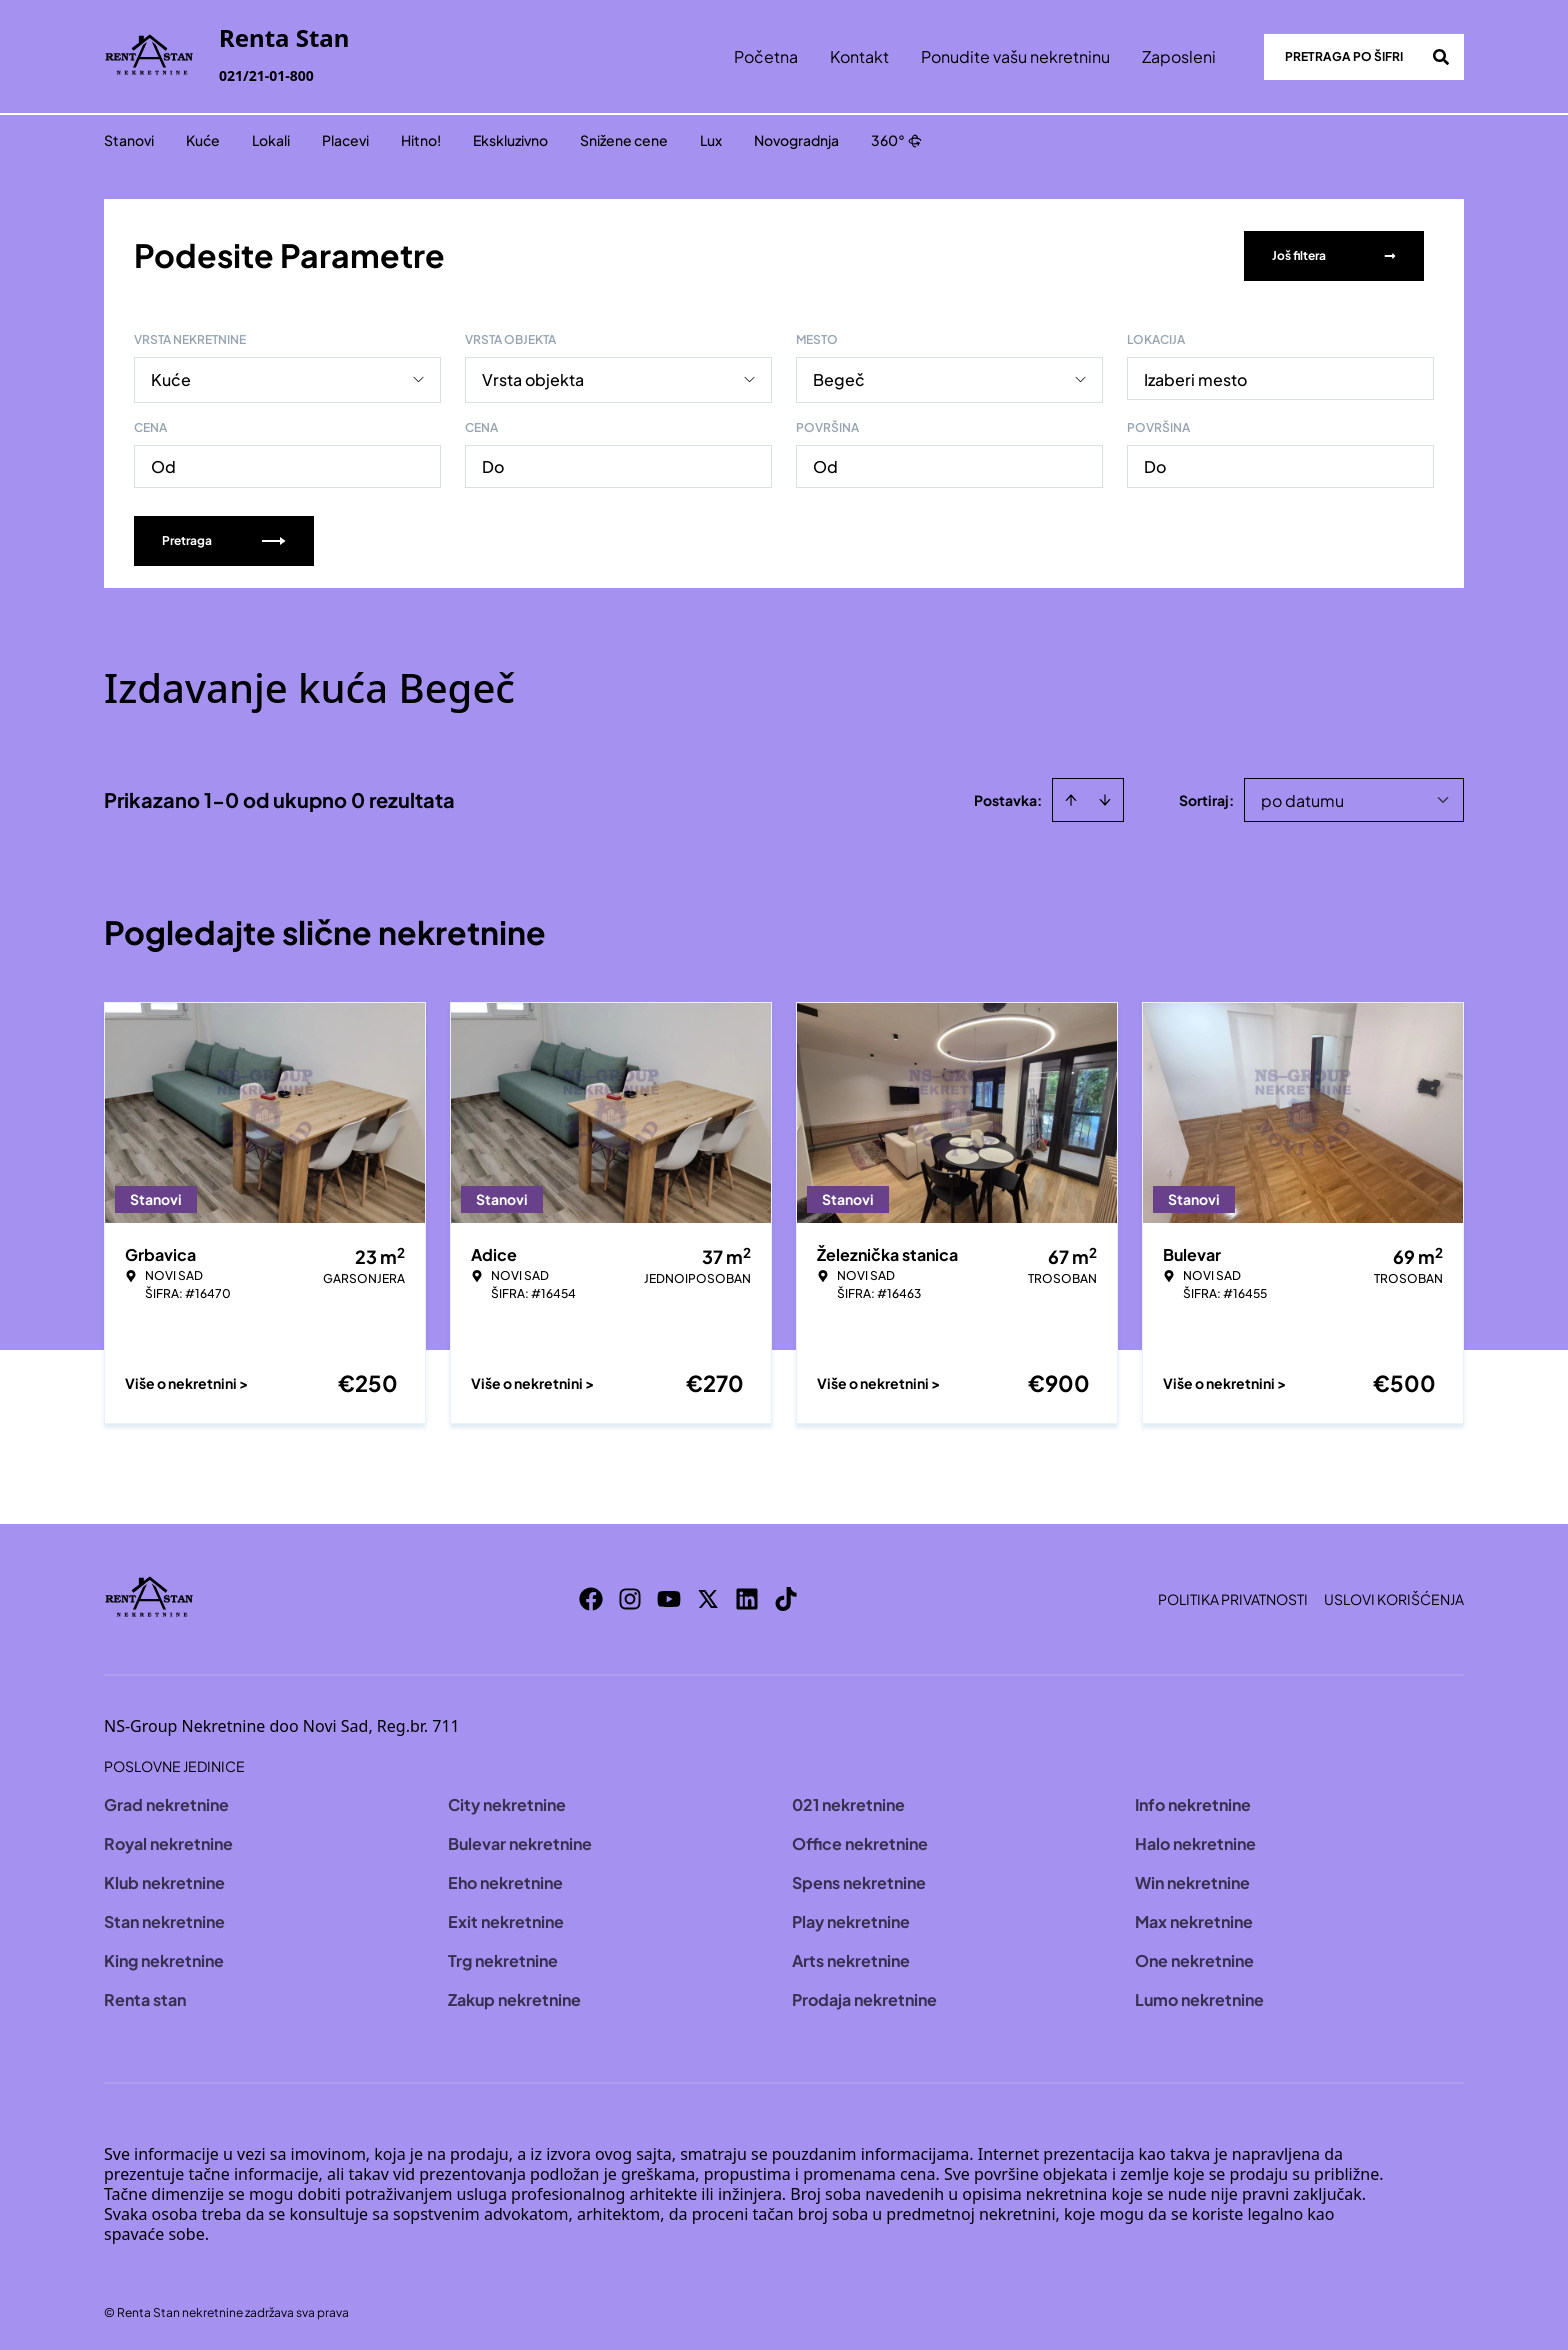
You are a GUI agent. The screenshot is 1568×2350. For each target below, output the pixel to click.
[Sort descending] (1105, 798)
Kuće (203, 140)
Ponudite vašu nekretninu (1015, 56)
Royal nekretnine (168, 1841)
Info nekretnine (1193, 1802)
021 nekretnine (848, 1802)
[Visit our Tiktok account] (786, 1597)
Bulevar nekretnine (520, 1841)
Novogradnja (796, 140)
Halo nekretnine (1195, 1841)
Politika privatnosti (1233, 1597)
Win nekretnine (1192, 1880)
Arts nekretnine (851, 1958)
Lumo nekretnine (1199, 1997)
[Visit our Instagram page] (630, 1597)
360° (896, 140)
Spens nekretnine (859, 1880)
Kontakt (859, 56)
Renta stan (145, 1997)
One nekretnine (1194, 1958)
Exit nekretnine (506, 1919)
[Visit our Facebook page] (591, 1597)
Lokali (271, 140)
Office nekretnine (860, 1841)
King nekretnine (164, 1958)
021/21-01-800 (266, 75)
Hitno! (421, 140)
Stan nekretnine (164, 1919)
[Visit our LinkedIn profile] (747, 1597)
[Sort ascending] (1071, 798)
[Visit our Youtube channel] (669, 1597)
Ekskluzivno (510, 140)
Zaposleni (1179, 56)
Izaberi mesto (1195, 377)
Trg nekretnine (503, 1958)
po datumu (1302, 798)
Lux (711, 140)
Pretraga (224, 538)
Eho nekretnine (505, 1880)
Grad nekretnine (166, 1802)
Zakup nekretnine (514, 1997)
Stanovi (129, 140)
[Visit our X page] (708, 1597)
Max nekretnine (1194, 1919)
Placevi (345, 140)
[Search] (1441, 57)
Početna (766, 56)
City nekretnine (507, 1802)
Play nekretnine (851, 1919)
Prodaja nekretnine (864, 1997)
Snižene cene (624, 140)
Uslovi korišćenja (1394, 1597)
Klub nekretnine (164, 1880)
